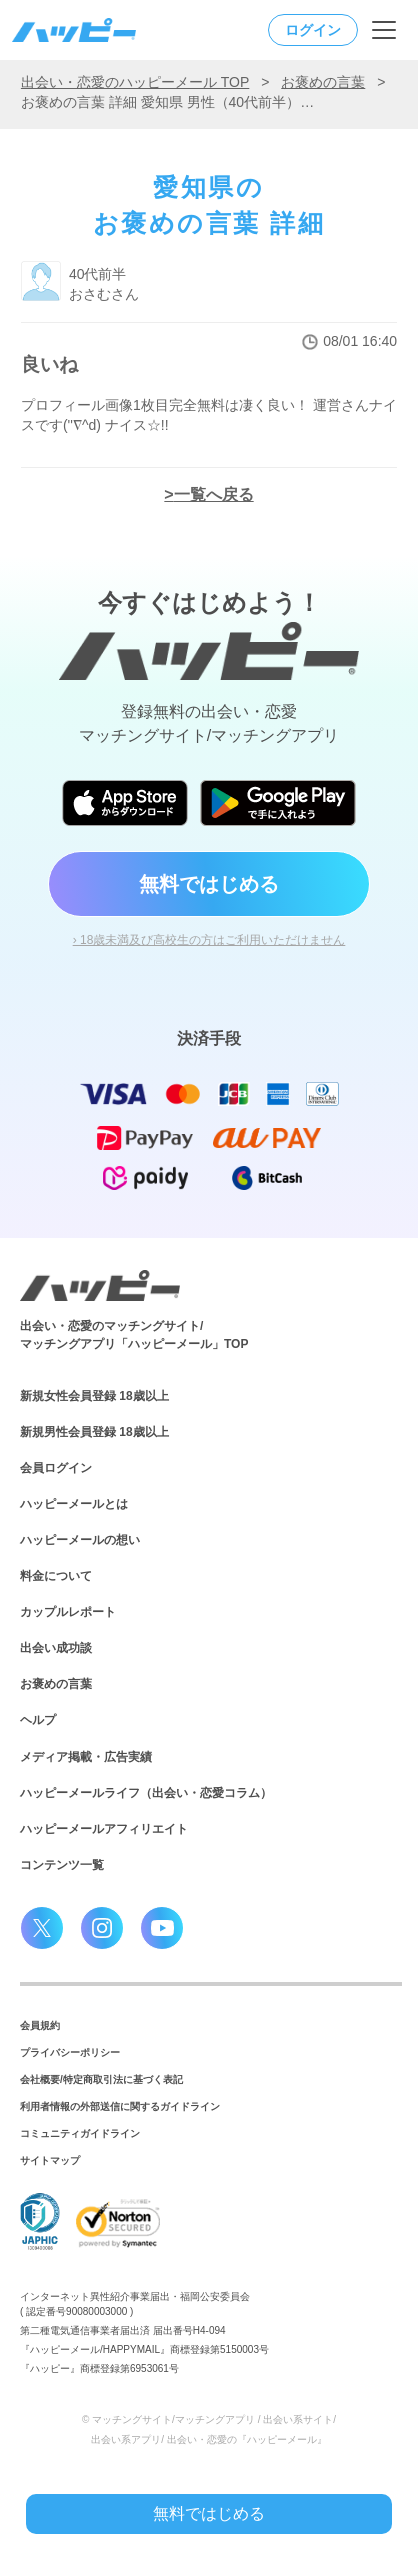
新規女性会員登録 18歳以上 (94, 1396)
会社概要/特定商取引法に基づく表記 (101, 2079)
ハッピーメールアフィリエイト (104, 1829)
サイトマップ (50, 2160)
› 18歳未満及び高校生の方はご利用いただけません (209, 940)
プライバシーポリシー (70, 2052)
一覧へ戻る (214, 494)
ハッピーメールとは (74, 1504)
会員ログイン (56, 1468)
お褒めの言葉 (323, 82)
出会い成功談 (56, 1648)
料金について (56, 1576)
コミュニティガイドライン (80, 2133)
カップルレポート (68, 1612)
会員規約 (40, 2025)
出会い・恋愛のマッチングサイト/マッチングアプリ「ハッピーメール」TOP (134, 1335)
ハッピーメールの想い (80, 1540)
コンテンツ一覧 (62, 1865)
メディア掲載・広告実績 (86, 1757)
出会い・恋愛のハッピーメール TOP (135, 82)
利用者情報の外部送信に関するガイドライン (120, 2106)
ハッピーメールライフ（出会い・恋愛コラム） (146, 1793)
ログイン (313, 30)
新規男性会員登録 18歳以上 (94, 1432)
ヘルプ (38, 1720)
